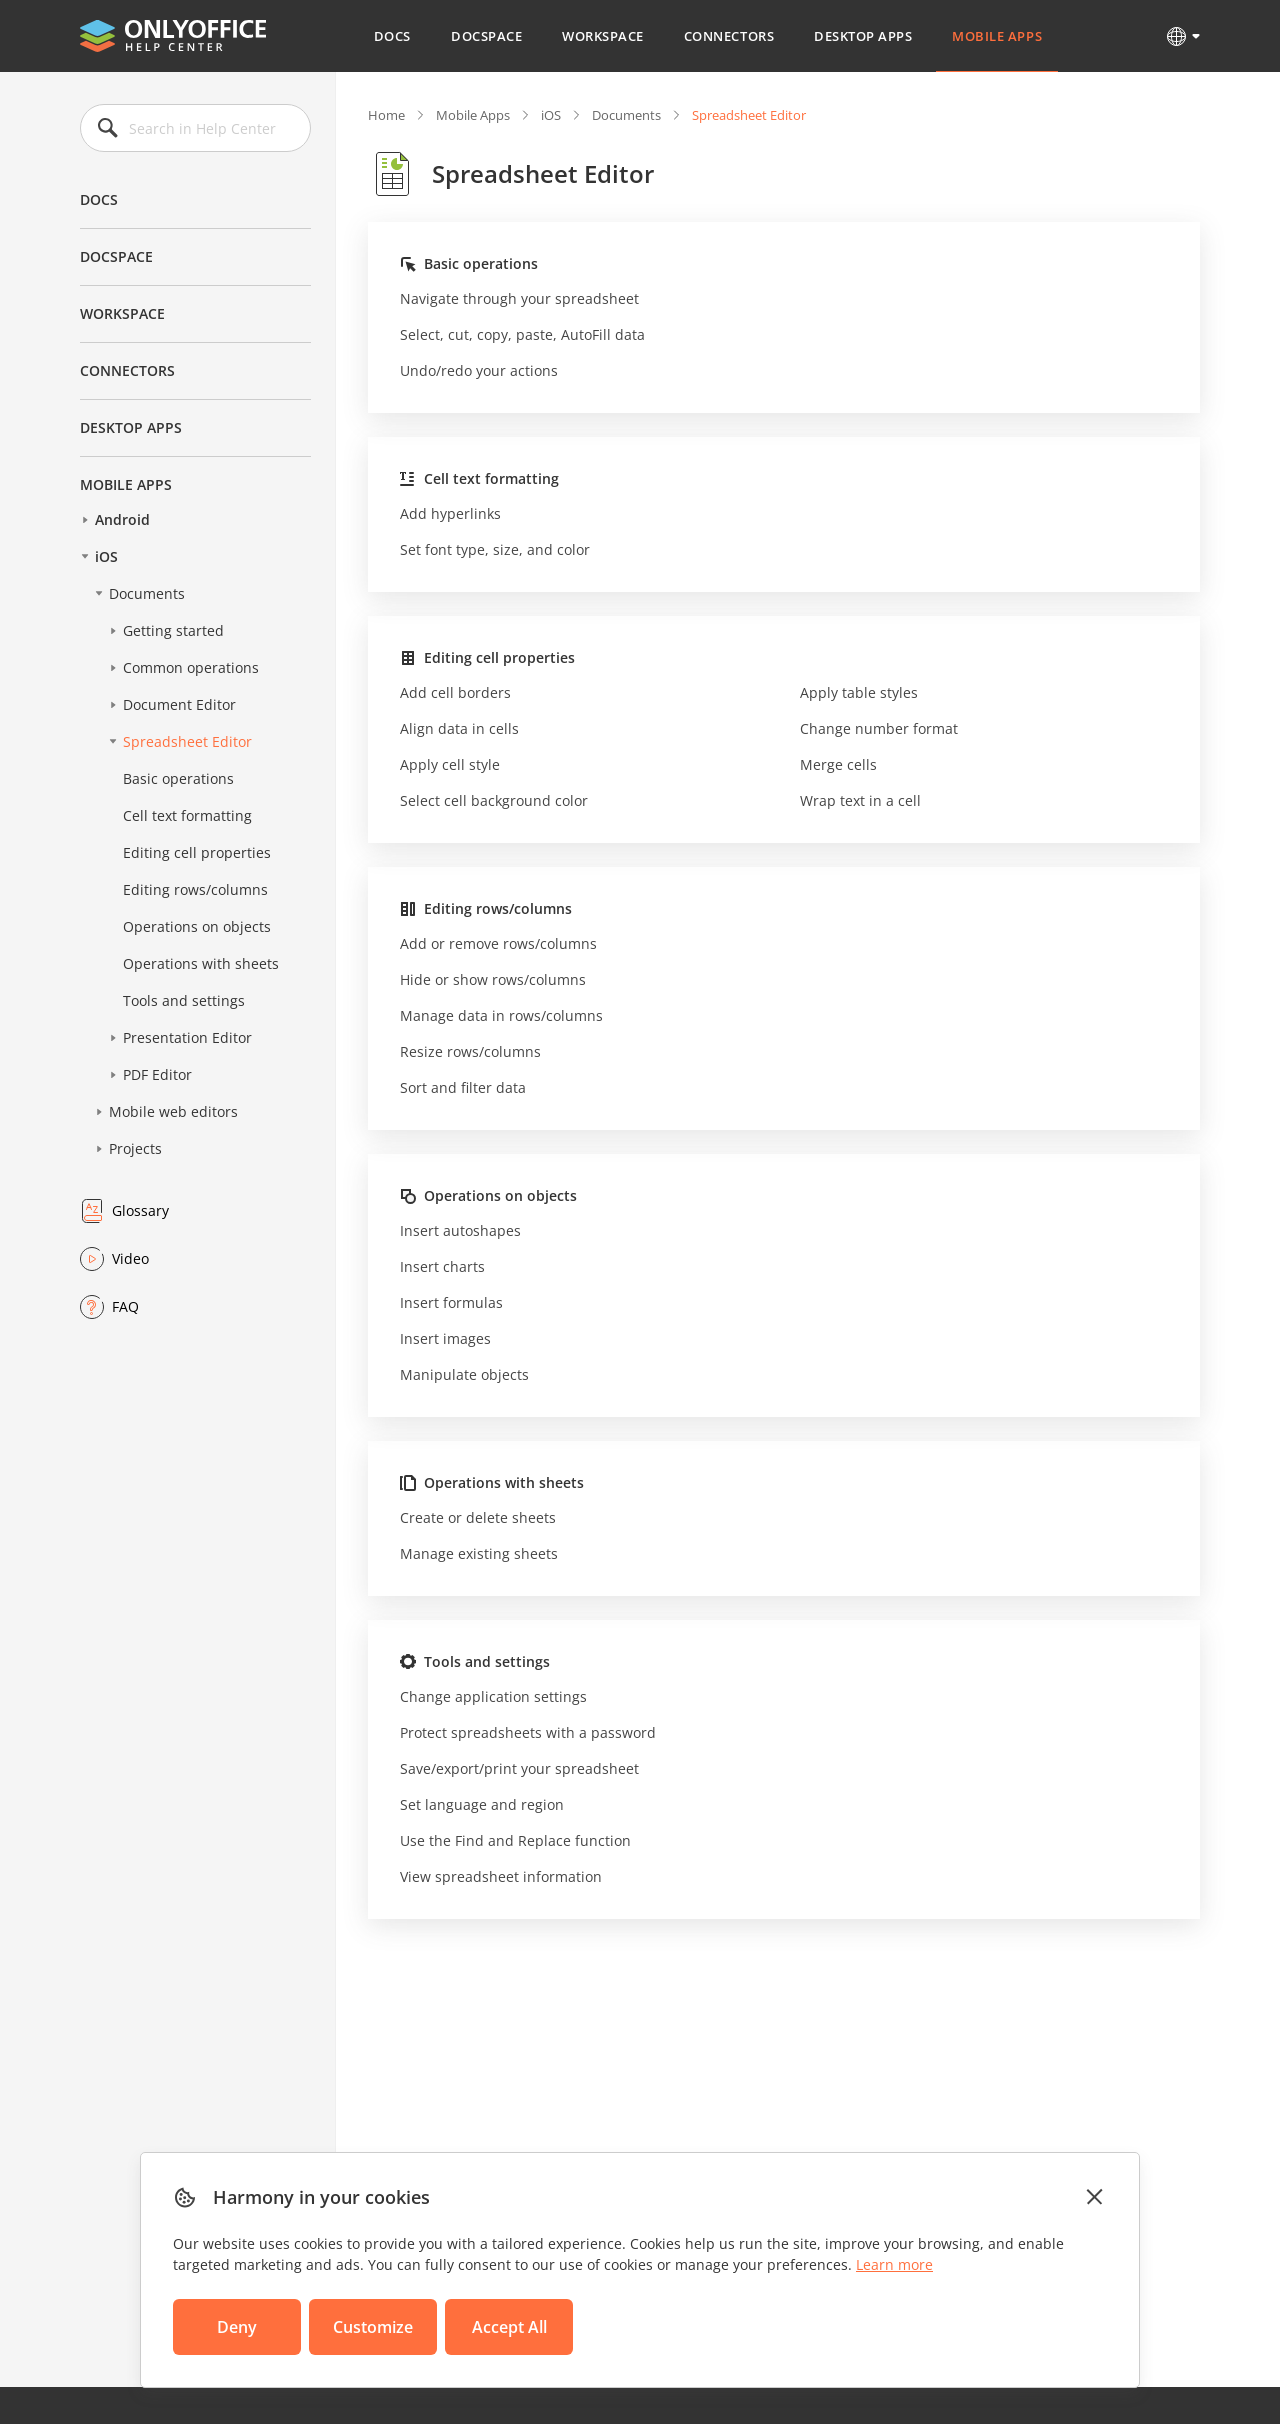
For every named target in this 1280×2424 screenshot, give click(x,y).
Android (122, 519)
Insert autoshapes (460, 1230)
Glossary (140, 1210)
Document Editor (179, 704)
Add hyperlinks (450, 513)
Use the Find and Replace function (515, 1840)
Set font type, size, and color (495, 549)
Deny (237, 2327)
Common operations (191, 667)
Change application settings (493, 1696)
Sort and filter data (463, 1087)
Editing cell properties (197, 852)
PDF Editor (157, 1074)
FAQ (125, 1306)
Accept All (509, 2327)
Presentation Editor (187, 1037)
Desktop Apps (863, 36)
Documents (147, 593)
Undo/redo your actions (479, 370)
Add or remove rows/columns (498, 943)
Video (130, 1258)
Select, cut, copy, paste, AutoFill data (522, 334)
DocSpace (486, 36)
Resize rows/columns (470, 1051)
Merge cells (838, 764)
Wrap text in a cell (860, 800)
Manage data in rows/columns (501, 1015)
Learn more (894, 2264)
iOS (106, 556)
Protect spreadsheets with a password (528, 1732)
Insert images (445, 1338)
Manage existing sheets (479, 1553)
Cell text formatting (187, 815)
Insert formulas (451, 1302)
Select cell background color (494, 800)
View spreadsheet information (501, 1876)
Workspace (603, 36)
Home (386, 115)
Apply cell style (450, 764)
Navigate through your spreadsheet (519, 298)
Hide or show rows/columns (493, 979)
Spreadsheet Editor (187, 741)
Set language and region (482, 1804)
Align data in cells (459, 728)
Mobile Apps (997, 36)
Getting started (173, 630)
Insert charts (442, 1266)
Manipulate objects (464, 1374)
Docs (392, 36)
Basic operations (178, 778)
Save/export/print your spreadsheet (519, 1768)
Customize (373, 2327)
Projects (135, 1148)
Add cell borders (455, 692)
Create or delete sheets (478, 1517)
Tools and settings (184, 1000)
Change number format (879, 728)
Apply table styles (859, 692)
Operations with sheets (201, 963)
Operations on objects (197, 926)
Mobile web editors (173, 1111)
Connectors (729, 36)
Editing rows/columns (195, 889)
